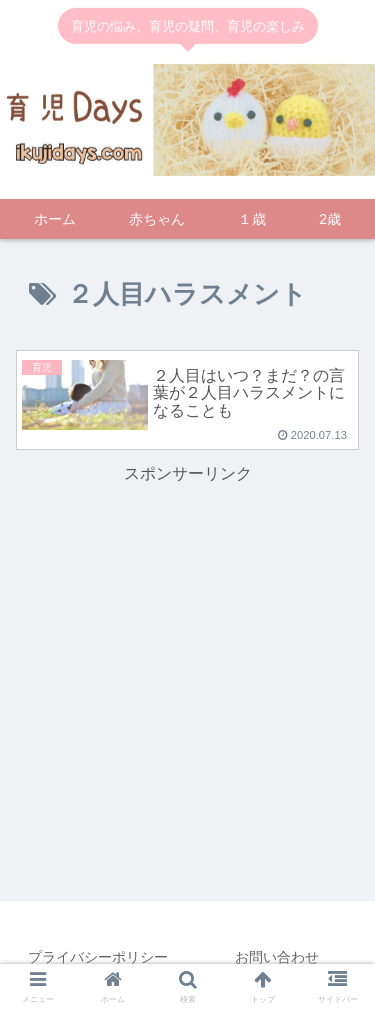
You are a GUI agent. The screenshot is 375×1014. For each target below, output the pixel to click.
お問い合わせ (277, 957)
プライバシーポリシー (98, 957)
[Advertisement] (188, 629)
